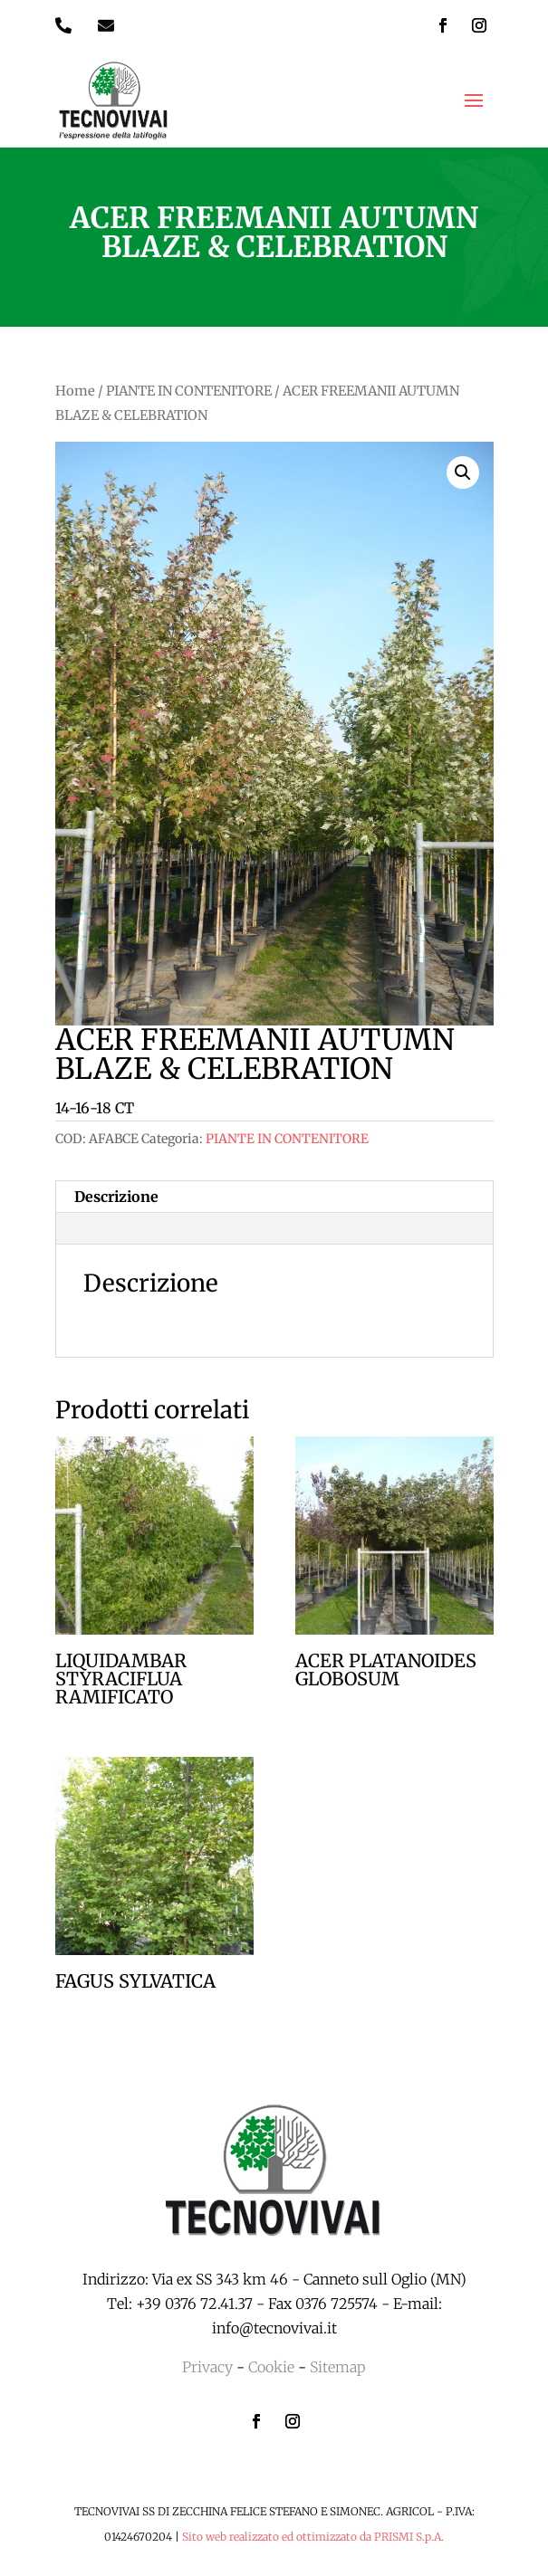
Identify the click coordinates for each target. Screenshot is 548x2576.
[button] (463, 472)
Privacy (207, 2367)
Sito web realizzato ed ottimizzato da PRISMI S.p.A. (313, 2536)
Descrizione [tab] (116, 1197)
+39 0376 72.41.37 (194, 2304)
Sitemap (338, 2367)
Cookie (271, 2367)
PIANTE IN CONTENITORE (189, 391)
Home (75, 391)
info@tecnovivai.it (274, 2328)
